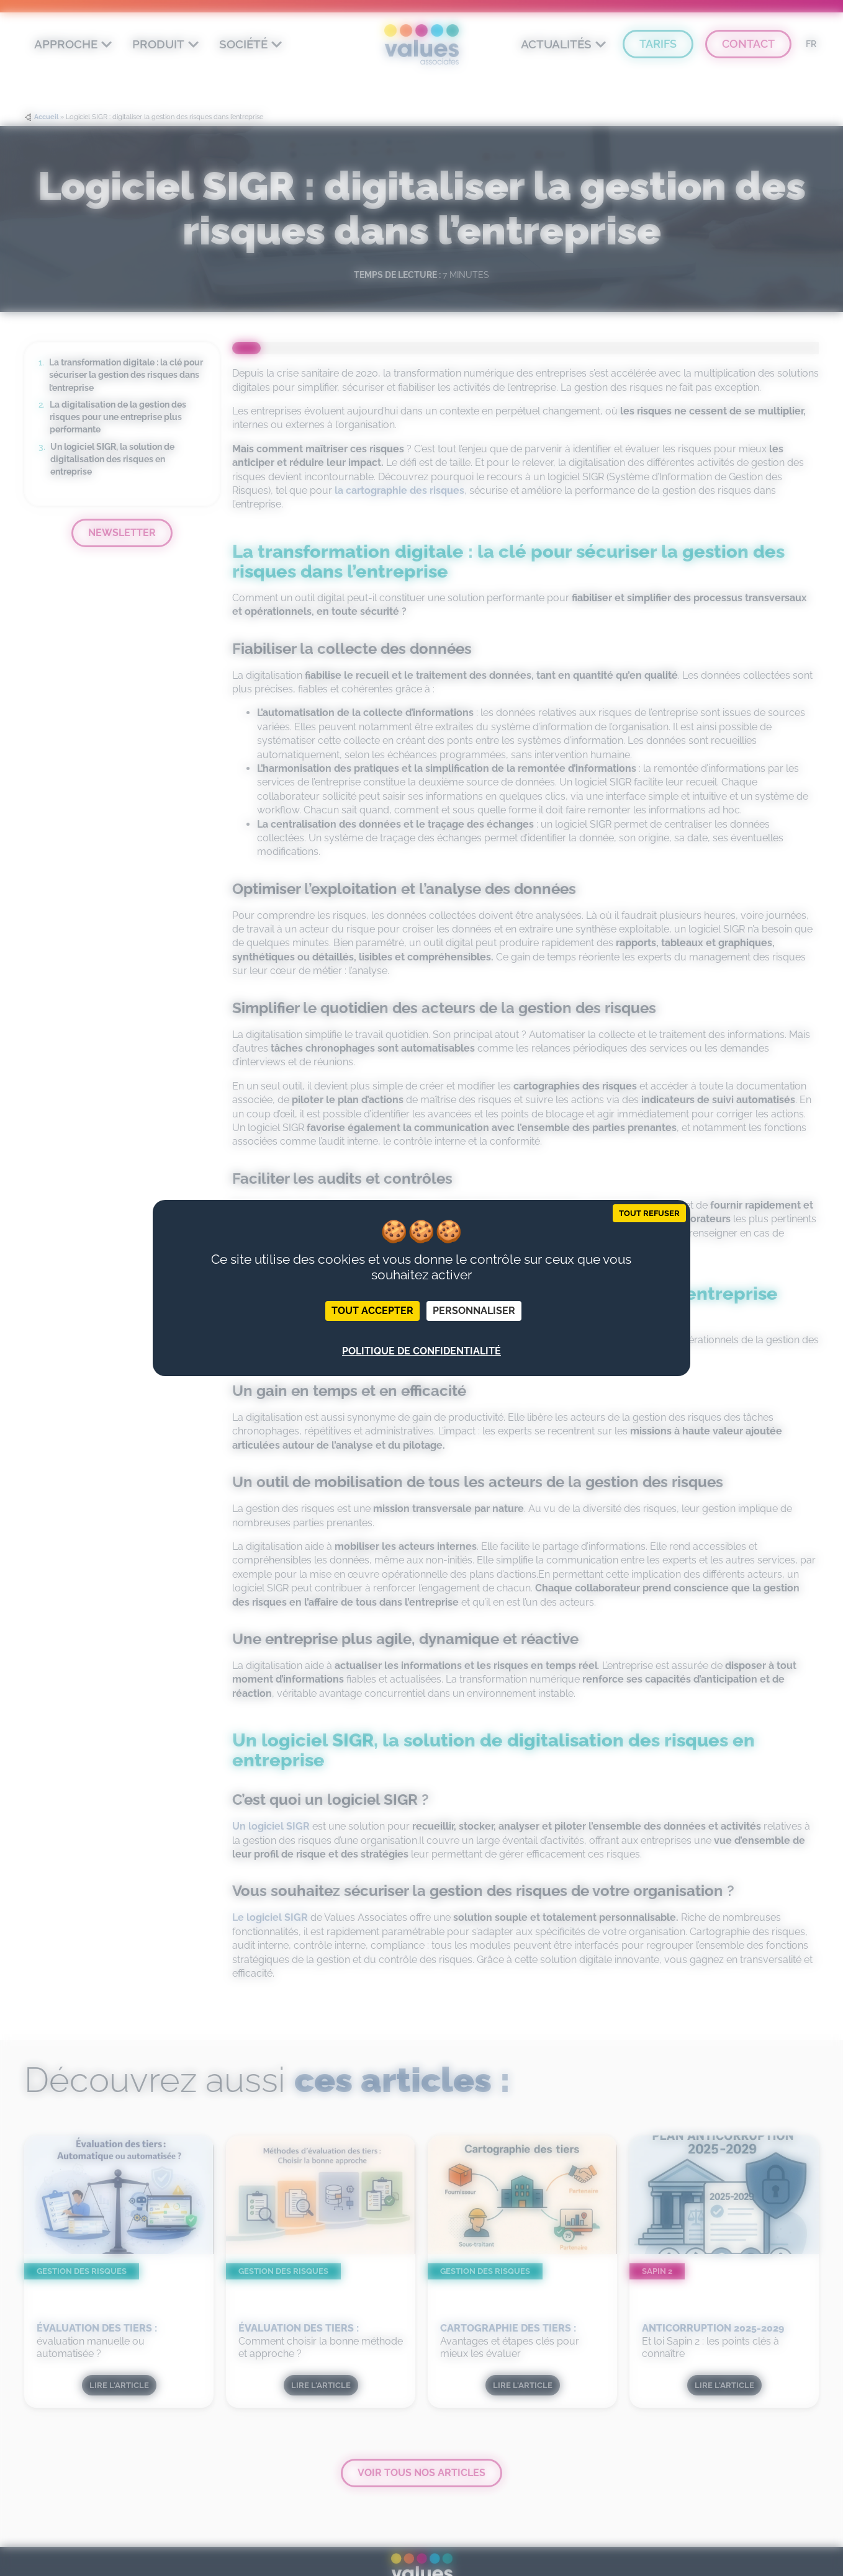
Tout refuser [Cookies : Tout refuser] (649, 1213)
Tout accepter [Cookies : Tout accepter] (372, 1311)
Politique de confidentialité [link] (421, 1351)
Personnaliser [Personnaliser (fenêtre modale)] (474, 1311)
